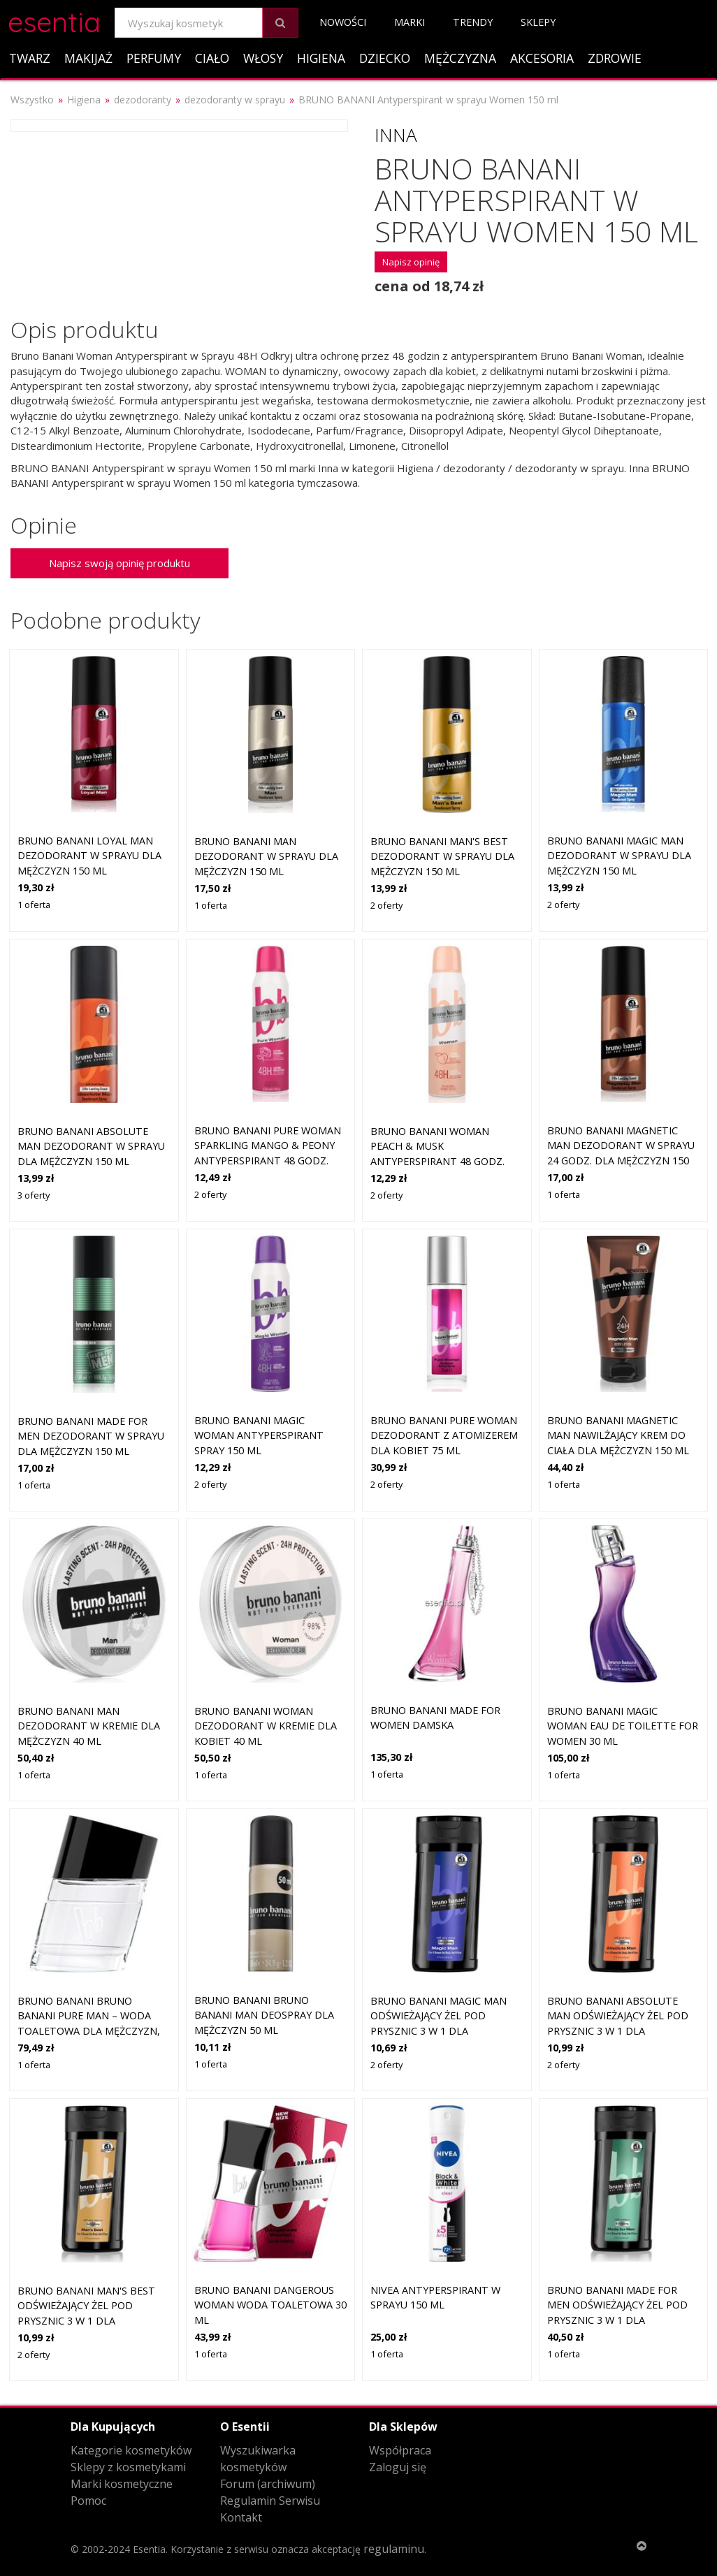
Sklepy (538, 22)
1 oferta (33, 904)
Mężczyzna (460, 58)
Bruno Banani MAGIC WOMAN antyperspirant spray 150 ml (259, 1435)
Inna (396, 134)
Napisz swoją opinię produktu (119, 563)
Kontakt (241, 2517)
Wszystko (32, 99)
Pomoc (88, 2500)
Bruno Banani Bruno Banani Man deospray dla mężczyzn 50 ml (264, 2015)
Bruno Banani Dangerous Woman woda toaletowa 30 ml (270, 2305)
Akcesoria (542, 58)
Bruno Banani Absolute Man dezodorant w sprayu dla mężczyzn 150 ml (91, 1146)
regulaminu (393, 2548)
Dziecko (384, 58)
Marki (409, 22)
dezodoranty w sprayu (234, 99)
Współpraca (400, 2450)
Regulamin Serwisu (270, 2500)
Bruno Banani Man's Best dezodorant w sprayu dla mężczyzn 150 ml (442, 856)
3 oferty (33, 1195)
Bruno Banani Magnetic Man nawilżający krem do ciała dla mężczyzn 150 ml (618, 1435)
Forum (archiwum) (267, 2483)
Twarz (29, 58)
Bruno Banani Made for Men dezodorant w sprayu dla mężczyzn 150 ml (90, 1436)
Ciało (212, 58)
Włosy (263, 58)
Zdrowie (615, 58)
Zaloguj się (397, 2467)
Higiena (321, 58)
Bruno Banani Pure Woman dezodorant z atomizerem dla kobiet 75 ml (444, 1435)
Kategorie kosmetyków (131, 2450)
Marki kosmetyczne (122, 2483)
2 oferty (386, 905)
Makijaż (88, 58)
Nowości (342, 22)
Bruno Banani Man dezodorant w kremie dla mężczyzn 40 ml (88, 1726)
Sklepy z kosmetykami (128, 2467)
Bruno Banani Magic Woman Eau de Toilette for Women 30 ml (622, 1726)
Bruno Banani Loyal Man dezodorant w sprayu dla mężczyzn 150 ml (89, 855)
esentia (54, 20)
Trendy (473, 22)
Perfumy (153, 58)
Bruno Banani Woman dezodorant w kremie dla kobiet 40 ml (265, 1726)
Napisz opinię (411, 262)
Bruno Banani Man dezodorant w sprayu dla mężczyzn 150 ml (266, 856)
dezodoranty (142, 99)
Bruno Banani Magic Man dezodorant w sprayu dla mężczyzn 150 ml (619, 855)
